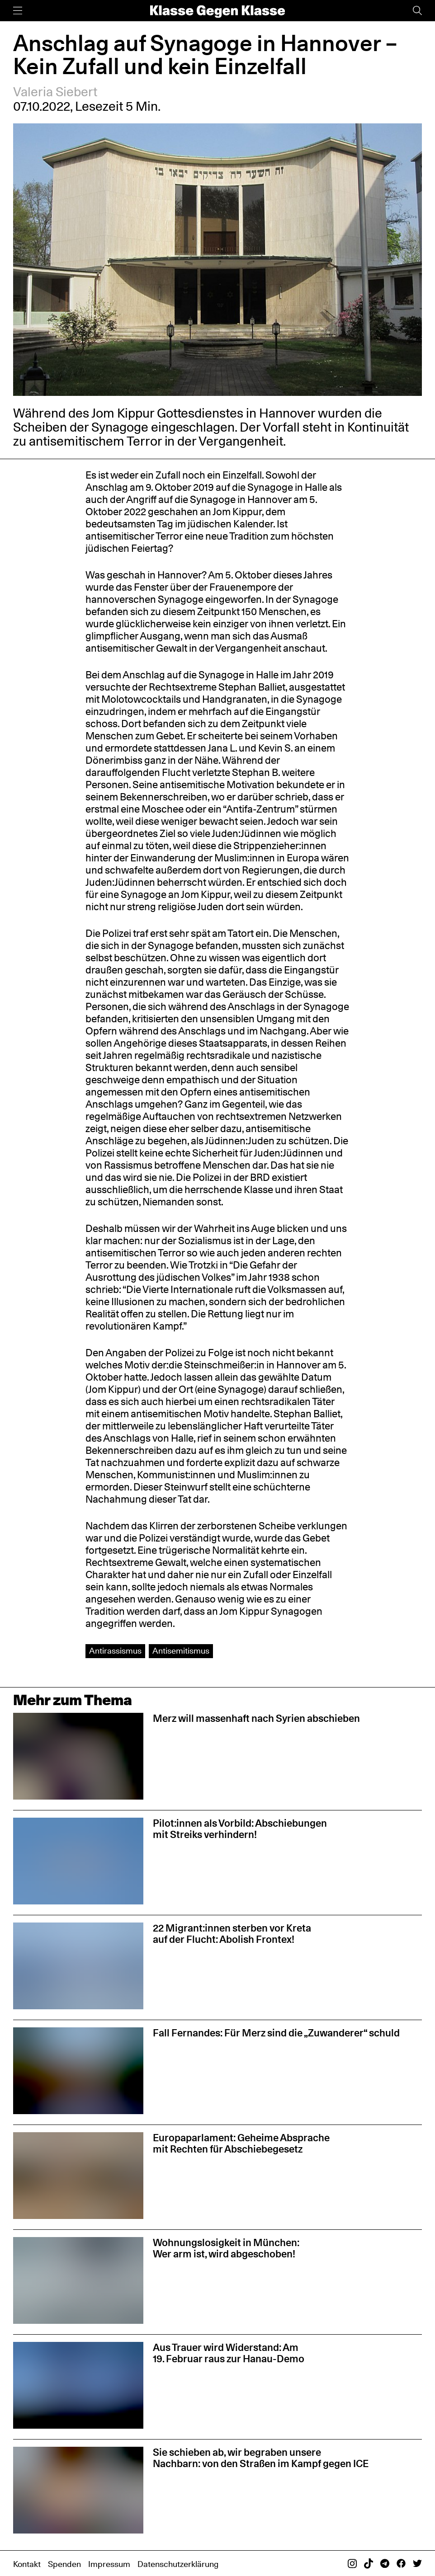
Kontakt (27, 2564)
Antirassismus (115, 1650)
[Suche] (417, 11)
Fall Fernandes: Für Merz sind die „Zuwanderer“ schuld (276, 2032)
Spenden (64, 2564)
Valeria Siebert (55, 91)
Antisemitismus (180, 1650)
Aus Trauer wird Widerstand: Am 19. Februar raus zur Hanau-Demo (228, 2352)
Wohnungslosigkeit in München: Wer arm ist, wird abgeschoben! (226, 2248)
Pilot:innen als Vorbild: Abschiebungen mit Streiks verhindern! (240, 1828)
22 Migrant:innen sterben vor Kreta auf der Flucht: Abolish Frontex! (232, 1933)
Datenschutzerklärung (177, 2564)
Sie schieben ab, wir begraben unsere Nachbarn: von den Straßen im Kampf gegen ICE (261, 2457)
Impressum (109, 2564)
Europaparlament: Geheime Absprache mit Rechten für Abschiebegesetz (241, 2143)
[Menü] (17, 11)
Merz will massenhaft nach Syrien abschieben (256, 1718)
